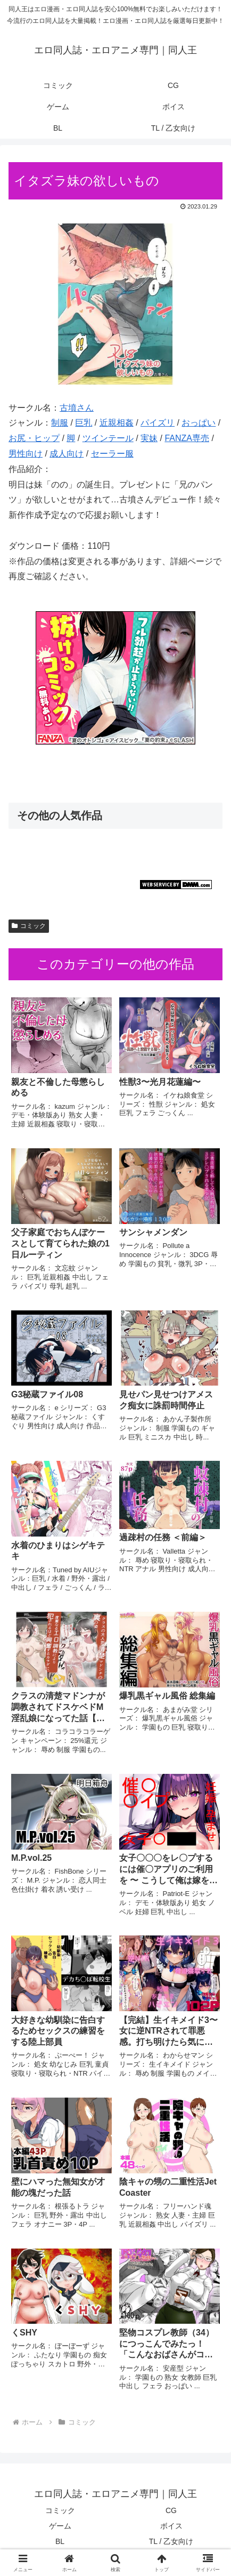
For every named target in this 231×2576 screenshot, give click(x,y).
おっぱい (199, 422)
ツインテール (108, 438)
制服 (59, 422)
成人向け (67, 453)
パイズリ (158, 422)
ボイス (171, 2526)
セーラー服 (112, 453)
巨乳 (83, 422)
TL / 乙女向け (171, 2541)
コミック (29, 926)
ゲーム (60, 2526)
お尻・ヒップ (34, 438)
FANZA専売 (186, 438)
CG (171, 2510)
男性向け (26, 453)
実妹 (149, 438)
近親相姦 (117, 422)
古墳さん (77, 407)
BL (59, 2541)
